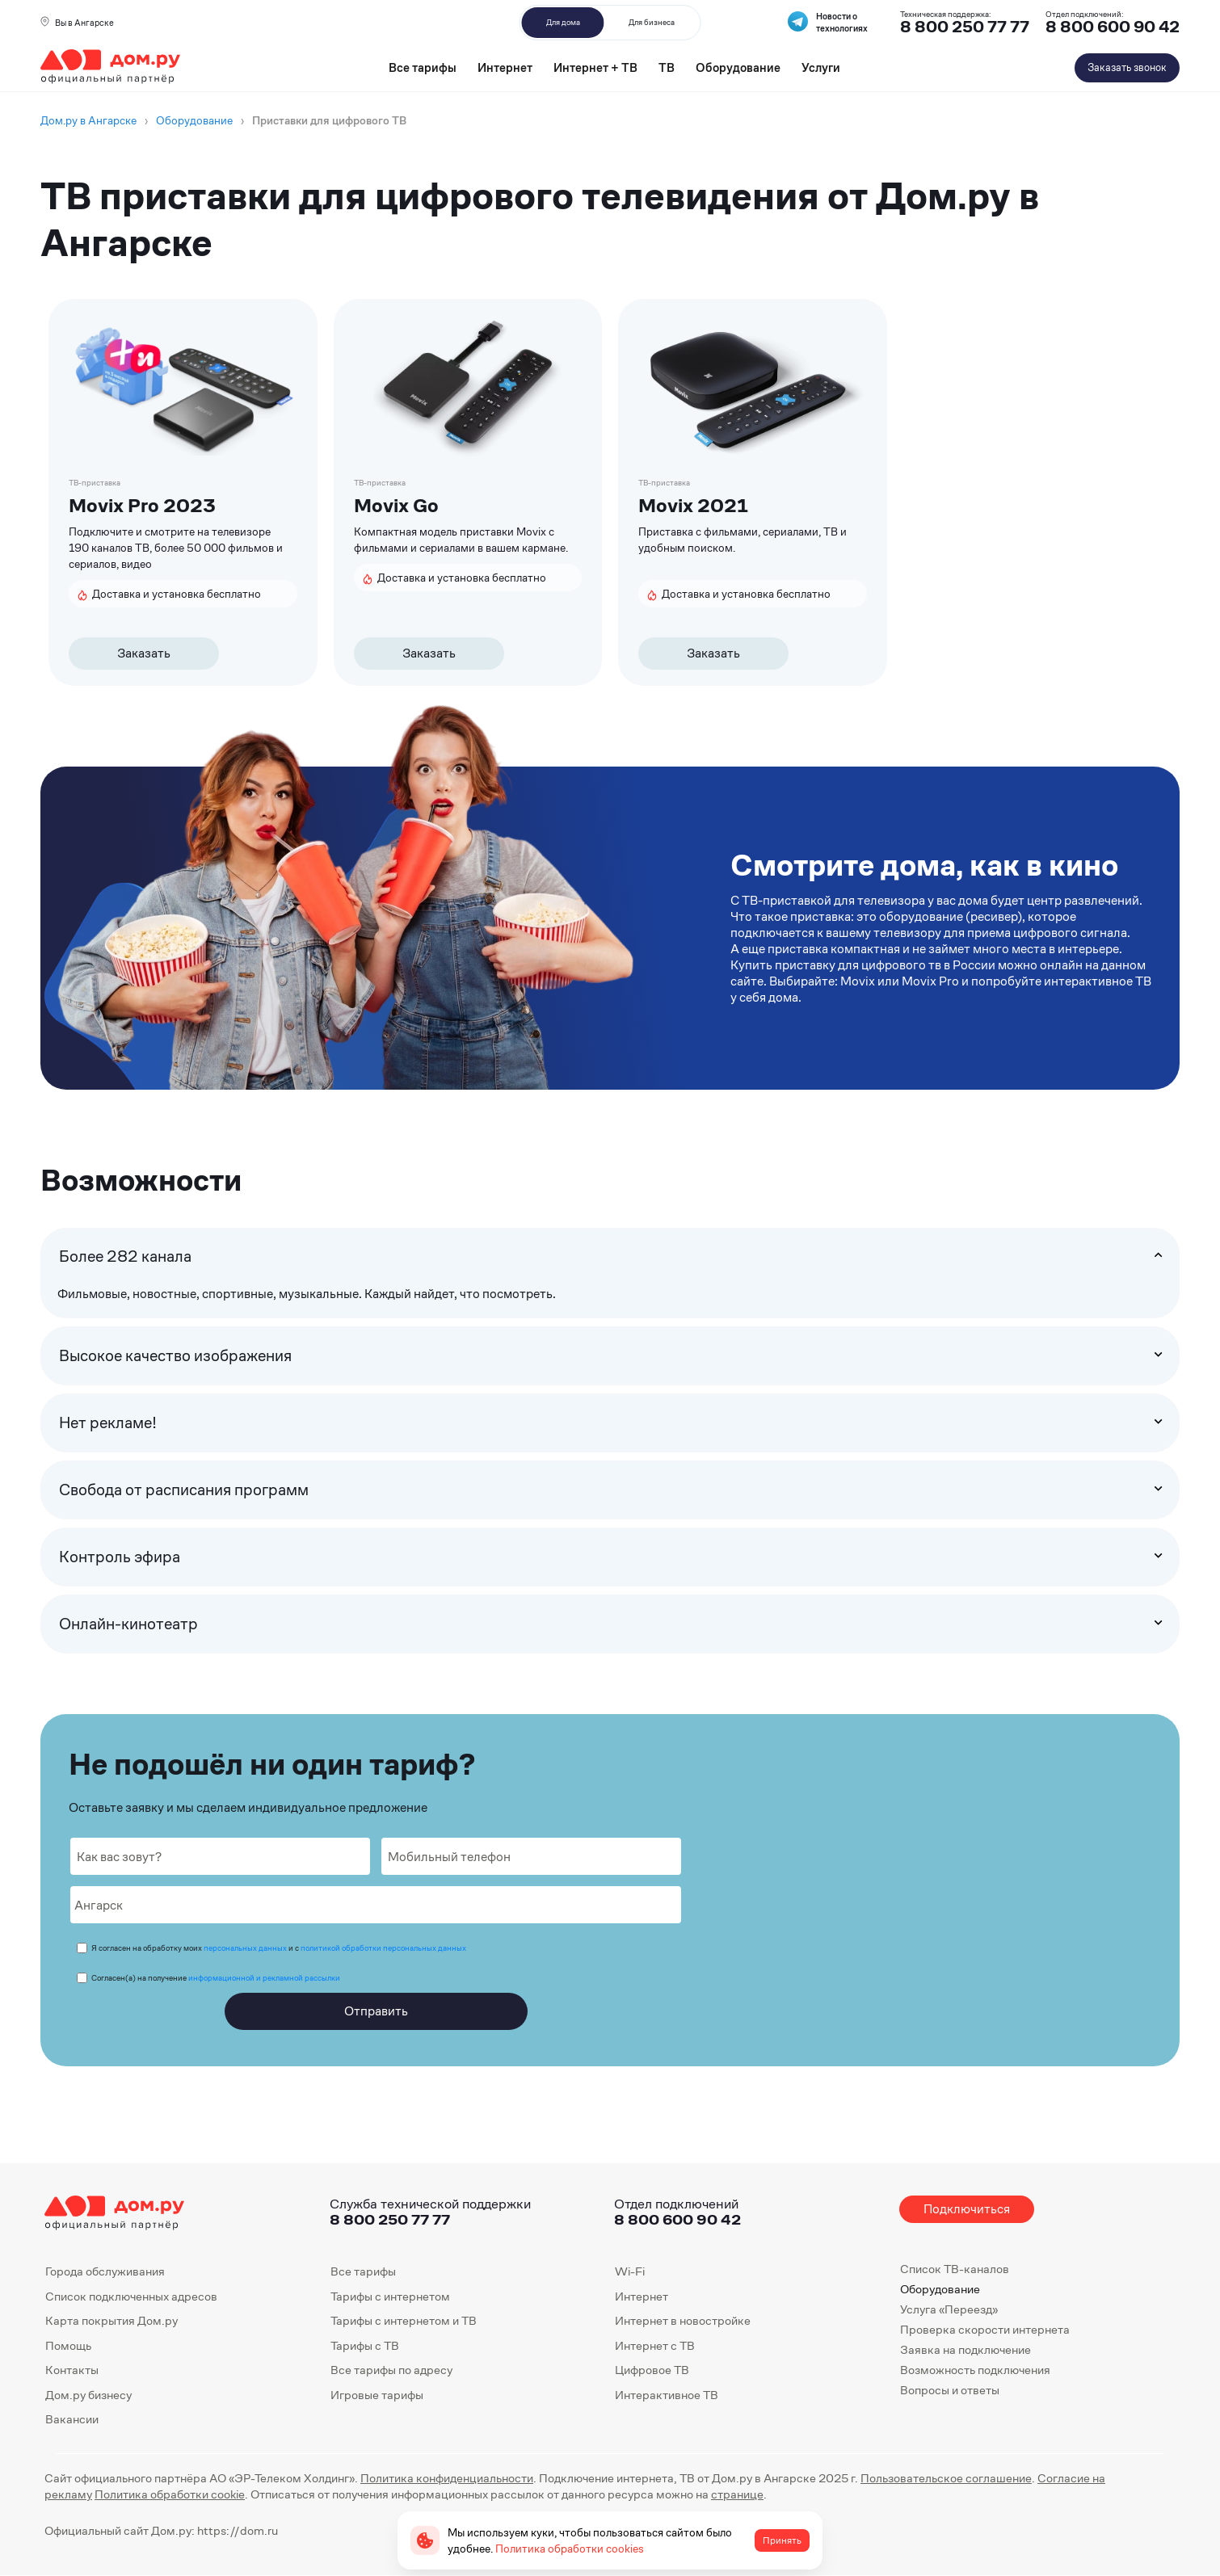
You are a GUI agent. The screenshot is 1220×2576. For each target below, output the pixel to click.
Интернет (504, 67)
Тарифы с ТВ (364, 2345)
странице (737, 2494)
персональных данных (245, 1948)
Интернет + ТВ (595, 67)
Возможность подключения (975, 2369)
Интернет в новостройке (683, 2320)
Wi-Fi (630, 2271)
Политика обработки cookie (170, 2494)
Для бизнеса (652, 22)
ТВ (666, 67)
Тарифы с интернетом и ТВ (403, 2320)
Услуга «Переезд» (949, 2309)
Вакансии (72, 2419)
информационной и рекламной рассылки (264, 1978)
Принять (782, 2540)
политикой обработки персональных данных (383, 1948)
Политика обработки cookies (569, 2548)
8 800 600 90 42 (1112, 27)
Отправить (376, 2010)
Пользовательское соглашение (946, 2478)
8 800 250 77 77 (390, 2219)
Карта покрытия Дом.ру (111, 2320)
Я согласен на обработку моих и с (278, 1948)
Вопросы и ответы (949, 2389)
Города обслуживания (105, 2271)
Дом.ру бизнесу (88, 2394)
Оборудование (738, 67)
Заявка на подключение (965, 2349)
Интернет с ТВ (655, 2345)
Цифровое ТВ (652, 2369)
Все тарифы (422, 67)
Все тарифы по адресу (391, 2369)
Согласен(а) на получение (215, 1978)
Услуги (820, 67)
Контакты (72, 2369)
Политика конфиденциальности (446, 2478)
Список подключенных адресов (131, 2296)
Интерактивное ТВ (666, 2394)
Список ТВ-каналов (954, 2268)
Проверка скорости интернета (985, 2329)
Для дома (563, 22)
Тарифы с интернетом (390, 2296)
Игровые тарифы (376, 2394)
